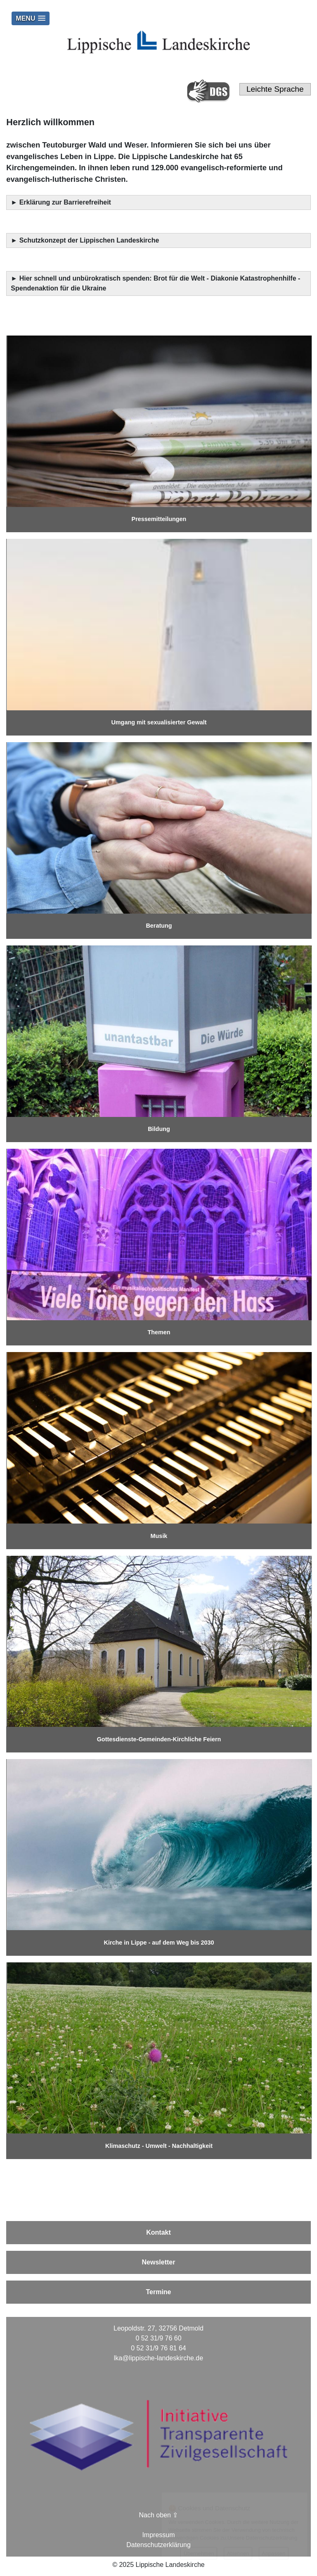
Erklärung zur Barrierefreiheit (66, 202)
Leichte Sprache (275, 89)
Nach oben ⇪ (158, 2515)
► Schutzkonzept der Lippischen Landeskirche (85, 240)
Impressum (158, 2534)
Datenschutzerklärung (158, 2544)
